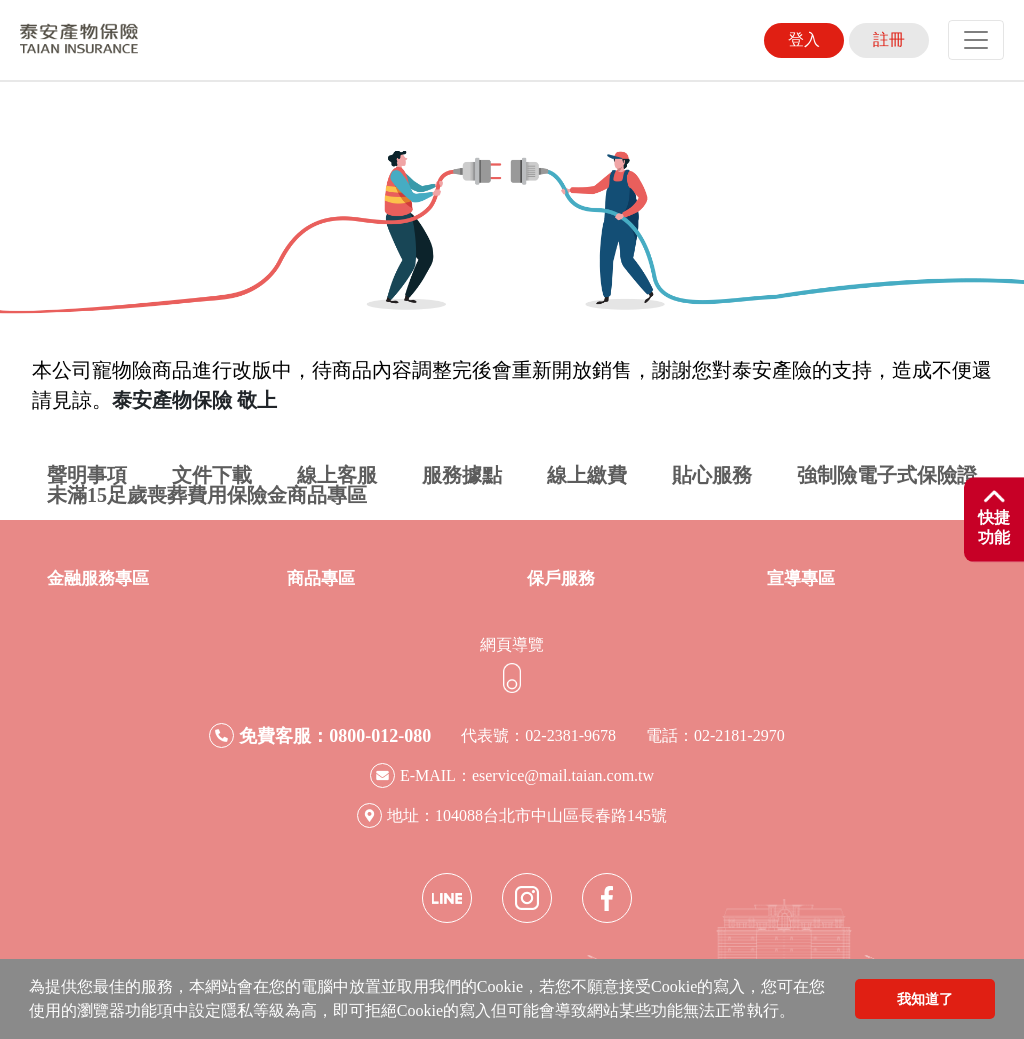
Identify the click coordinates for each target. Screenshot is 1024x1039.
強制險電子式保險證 (887, 475)
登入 (804, 39)
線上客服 (337, 475)
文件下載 (212, 475)
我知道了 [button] (925, 999)
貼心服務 (712, 475)
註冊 (889, 39)
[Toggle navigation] (976, 40)
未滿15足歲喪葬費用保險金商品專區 (207, 495)
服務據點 (462, 475)
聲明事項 (87, 475)
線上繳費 (587, 475)
